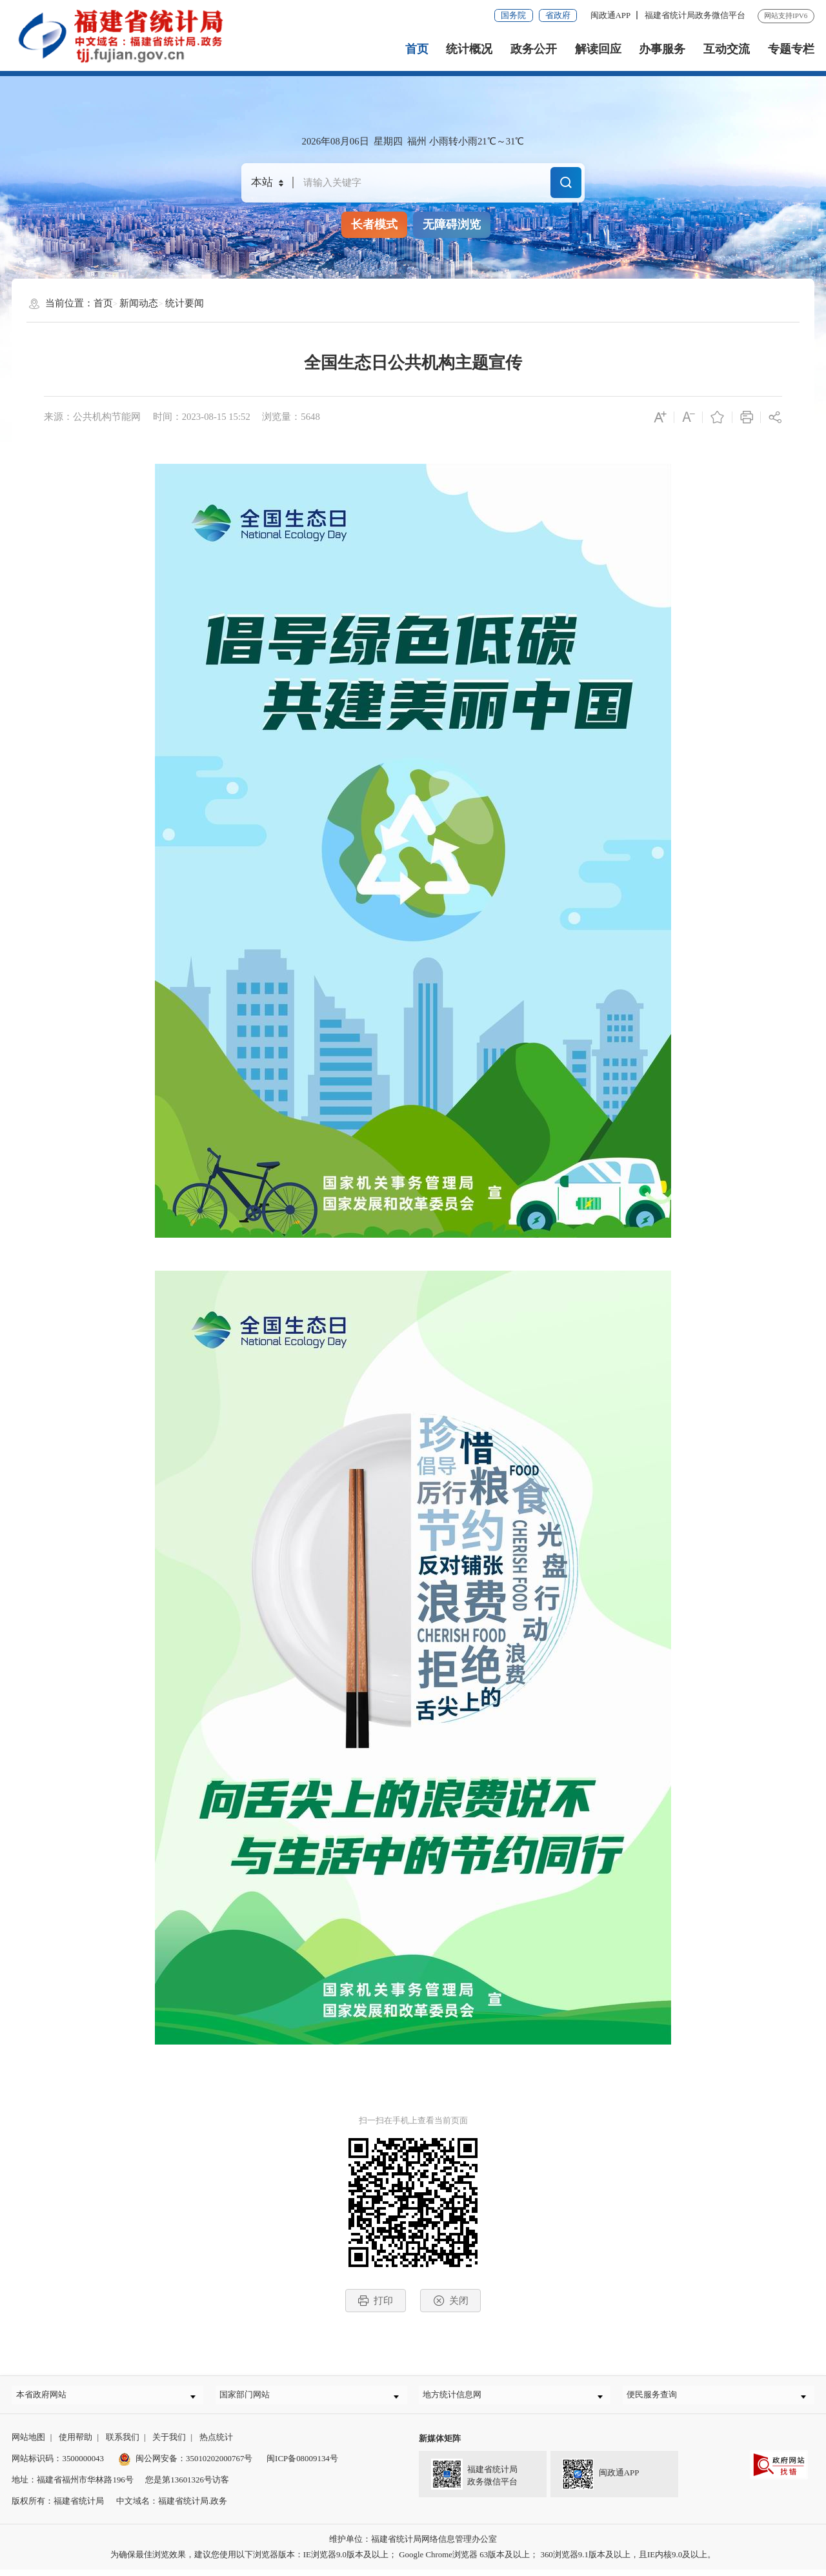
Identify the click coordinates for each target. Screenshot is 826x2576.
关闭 (450, 2300)
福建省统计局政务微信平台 (695, 15)
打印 (375, 2300)
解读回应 (598, 49)
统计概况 (469, 49)
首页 (416, 49)
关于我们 (169, 2443)
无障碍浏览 (452, 224)
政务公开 (533, 49)
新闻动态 (138, 303)
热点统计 (216, 2443)
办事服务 (662, 49)
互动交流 (726, 49)
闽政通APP (610, 15)
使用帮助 (75, 2443)
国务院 (513, 15)
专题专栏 (791, 49)
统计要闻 (184, 303)
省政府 (557, 15)
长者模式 (374, 224)
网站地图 (28, 2443)
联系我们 (122, 2443)
